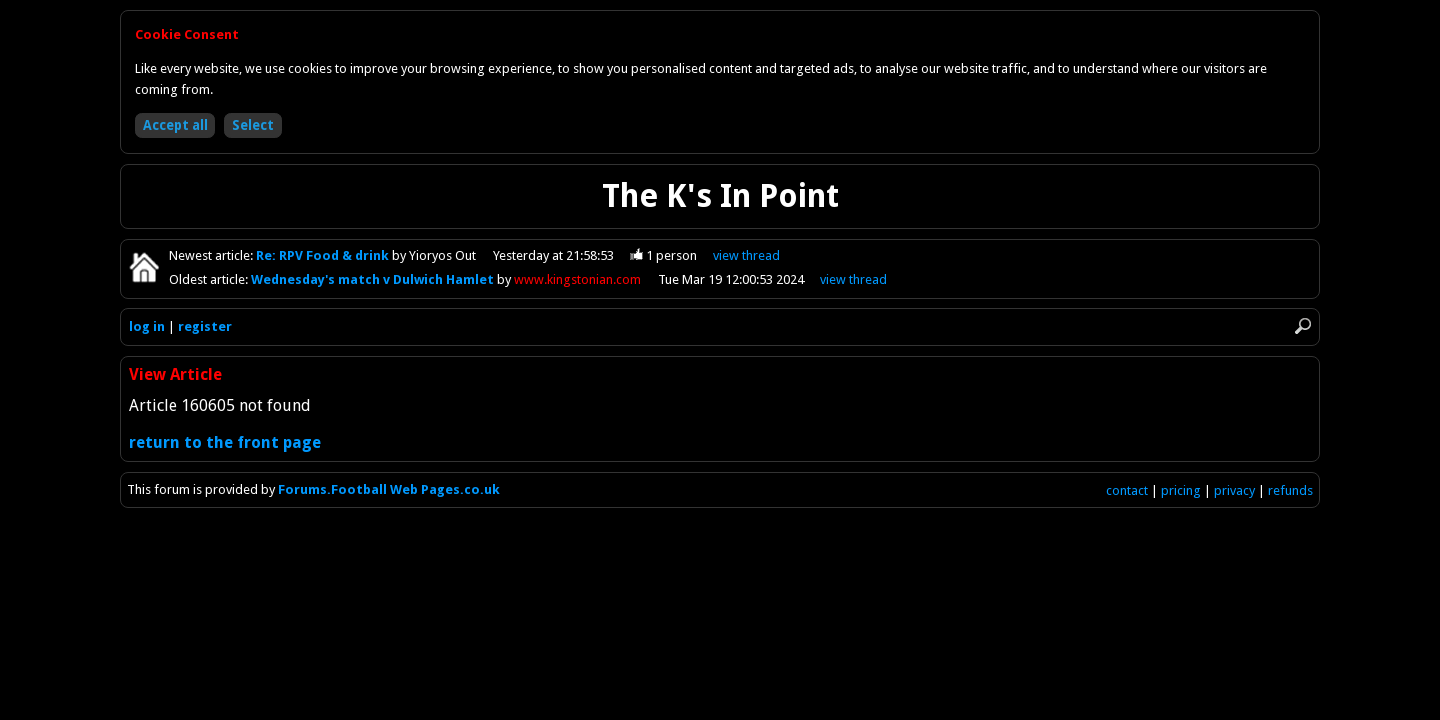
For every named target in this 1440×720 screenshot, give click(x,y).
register (205, 326)
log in (147, 326)
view (746, 255)
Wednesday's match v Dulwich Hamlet (374, 279)
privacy (1234, 490)
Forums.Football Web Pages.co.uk (389, 489)
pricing (1181, 490)
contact (1127, 490)
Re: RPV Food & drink (324, 255)
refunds (1290, 490)
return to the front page (225, 442)
